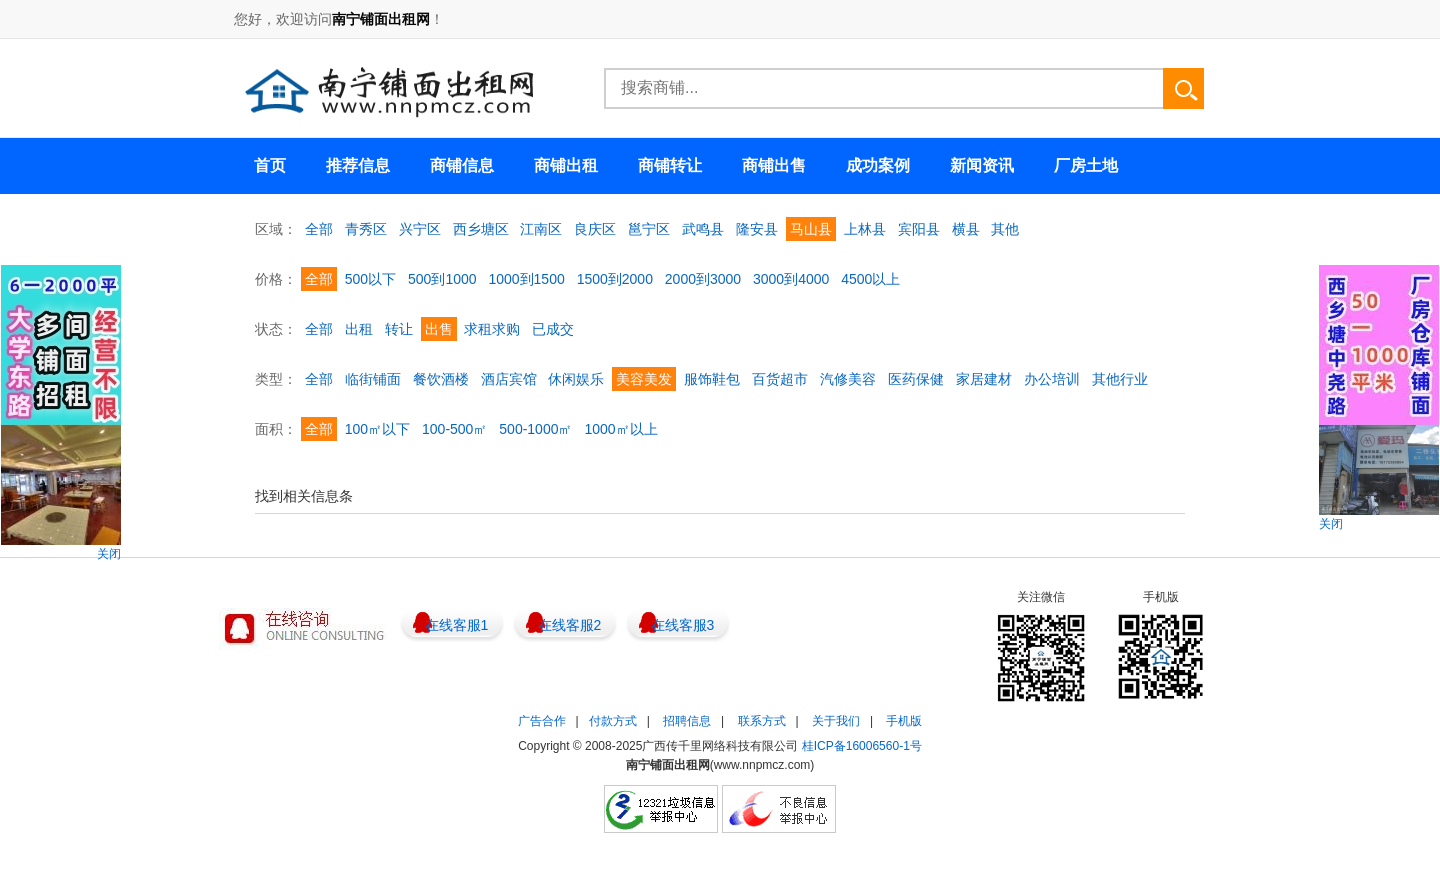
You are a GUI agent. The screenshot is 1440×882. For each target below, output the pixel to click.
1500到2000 (615, 279)
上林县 (865, 229)
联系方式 (762, 721)
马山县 (811, 229)
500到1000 (442, 279)
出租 (359, 329)
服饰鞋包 (712, 379)
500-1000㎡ (535, 429)
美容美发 (644, 379)
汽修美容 (848, 379)
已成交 (553, 329)
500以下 (370, 279)
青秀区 (366, 229)
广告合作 (542, 721)
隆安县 (757, 229)
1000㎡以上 (620, 429)
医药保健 (916, 379)
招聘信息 (687, 721)
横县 (966, 229)
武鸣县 (703, 229)
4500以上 (870, 279)
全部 (319, 229)
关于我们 (836, 721)
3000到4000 (791, 279)
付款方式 (613, 721)
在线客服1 (457, 625)
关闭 (109, 554)
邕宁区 (649, 229)
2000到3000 (703, 279)
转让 (399, 329)
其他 (1005, 229)
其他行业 (1120, 379)
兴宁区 (420, 229)
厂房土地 (1086, 165)
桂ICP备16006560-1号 (862, 746)
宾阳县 (919, 229)
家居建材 (984, 379)
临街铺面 (373, 379)
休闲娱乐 (576, 379)
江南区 (541, 229)
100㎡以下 (377, 429)
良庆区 (595, 229)
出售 (439, 329)
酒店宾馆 (509, 379)
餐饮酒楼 (441, 379)
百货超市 (780, 379)
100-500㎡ (454, 429)
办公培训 (1052, 379)
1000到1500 (526, 279)
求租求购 (492, 329)
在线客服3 (683, 625)
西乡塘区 (481, 229)
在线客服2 (570, 625)
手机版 (904, 721)
